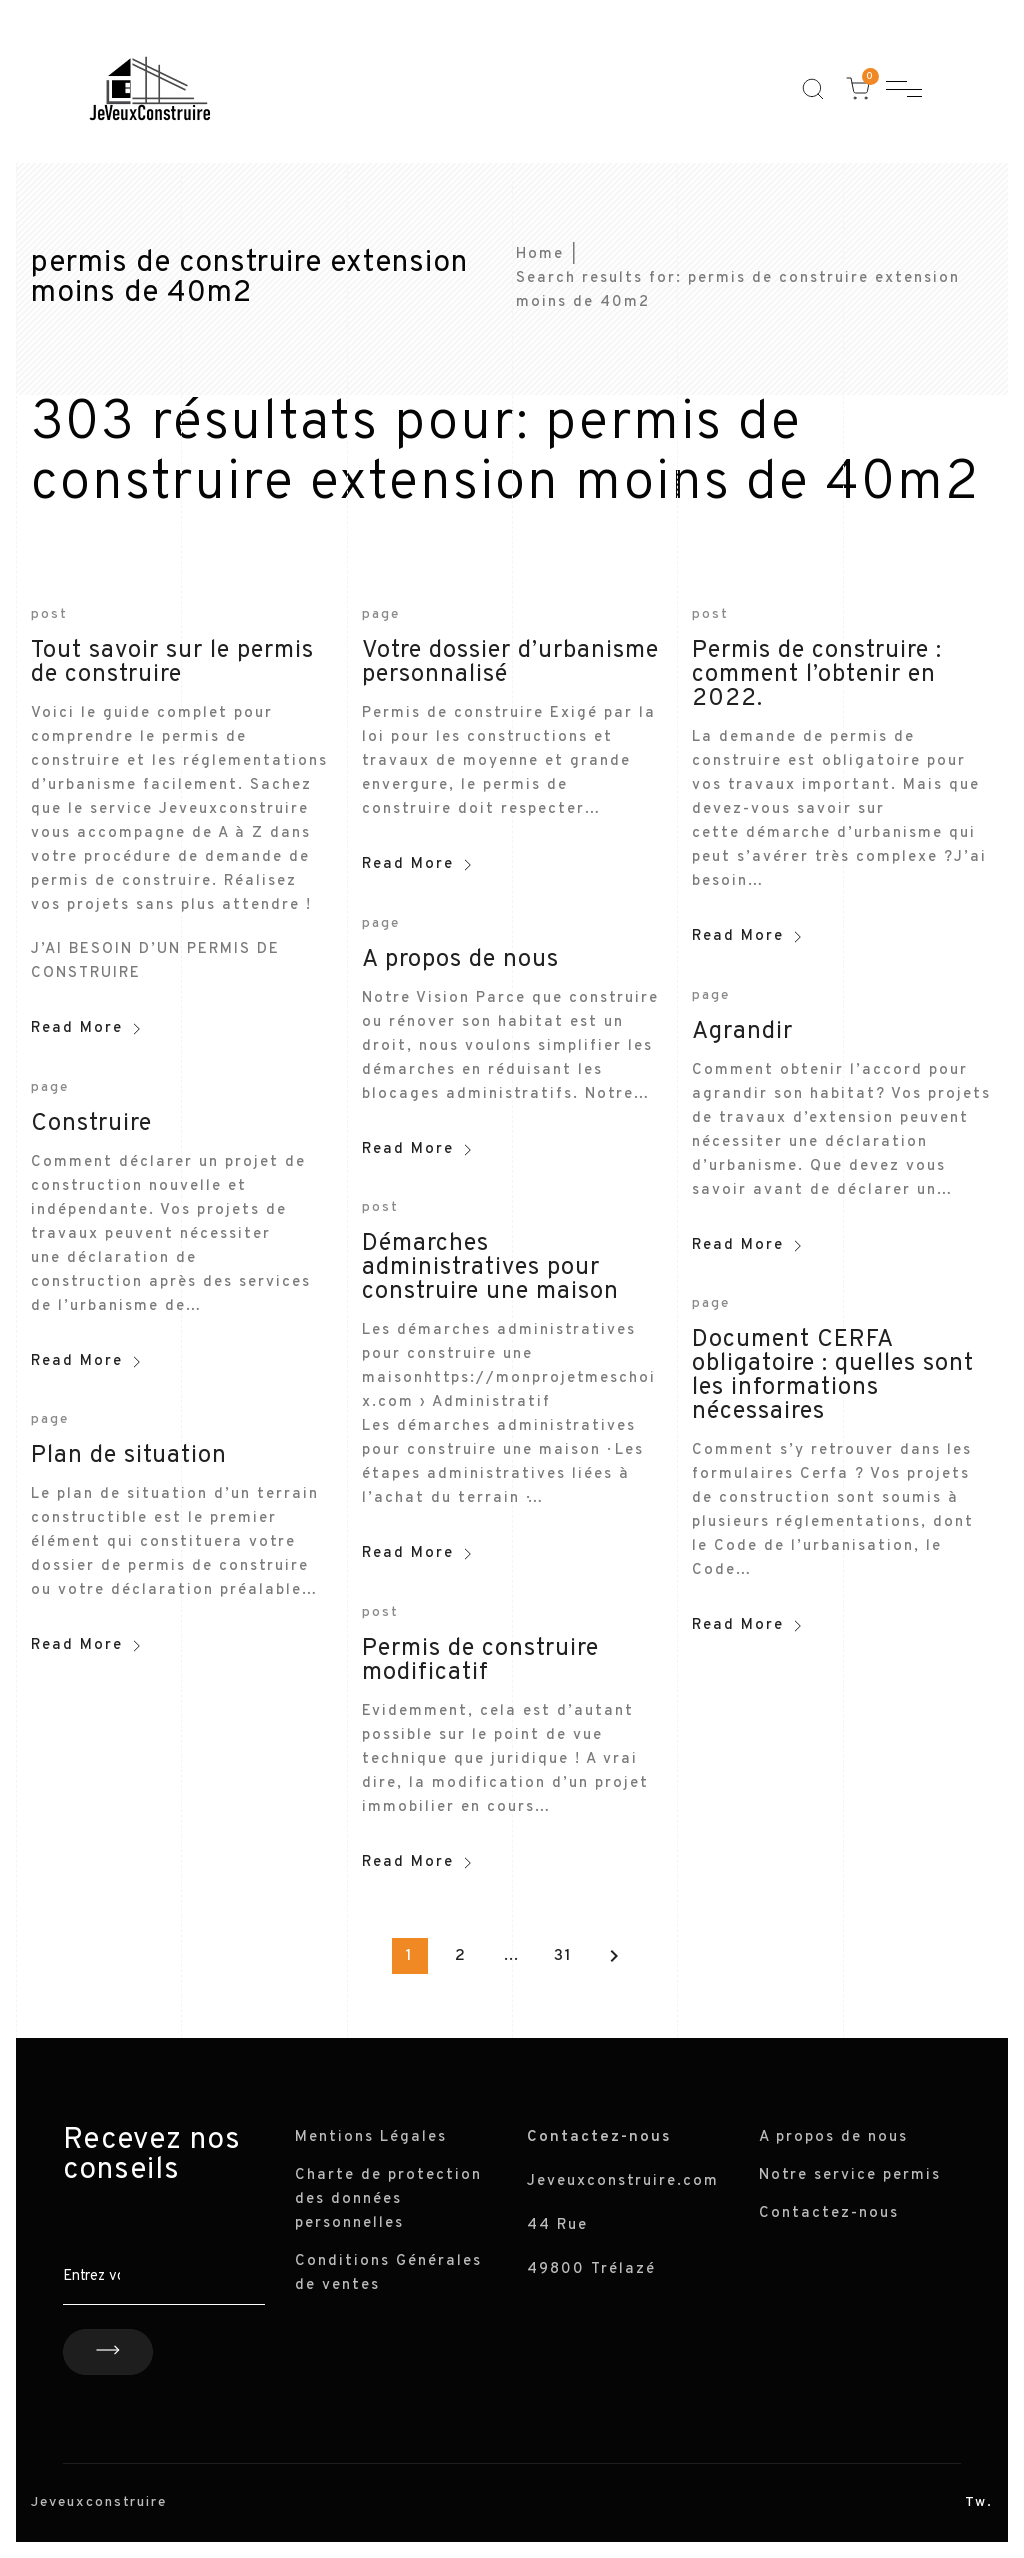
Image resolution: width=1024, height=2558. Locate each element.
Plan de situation (129, 1456)
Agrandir (742, 1032)
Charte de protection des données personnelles (388, 2199)
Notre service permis (850, 2175)
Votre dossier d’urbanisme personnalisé (510, 663)
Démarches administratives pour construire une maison (490, 1268)
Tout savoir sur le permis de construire (172, 663)
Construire (91, 1124)
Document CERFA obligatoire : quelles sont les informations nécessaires (833, 1376)
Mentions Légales (371, 2137)
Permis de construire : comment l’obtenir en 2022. (817, 675)
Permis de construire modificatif (480, 1661)
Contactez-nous (829, 2213)
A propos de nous (460, 960)
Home (540, 254)
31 (563, 1956)
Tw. (979, 2502)
